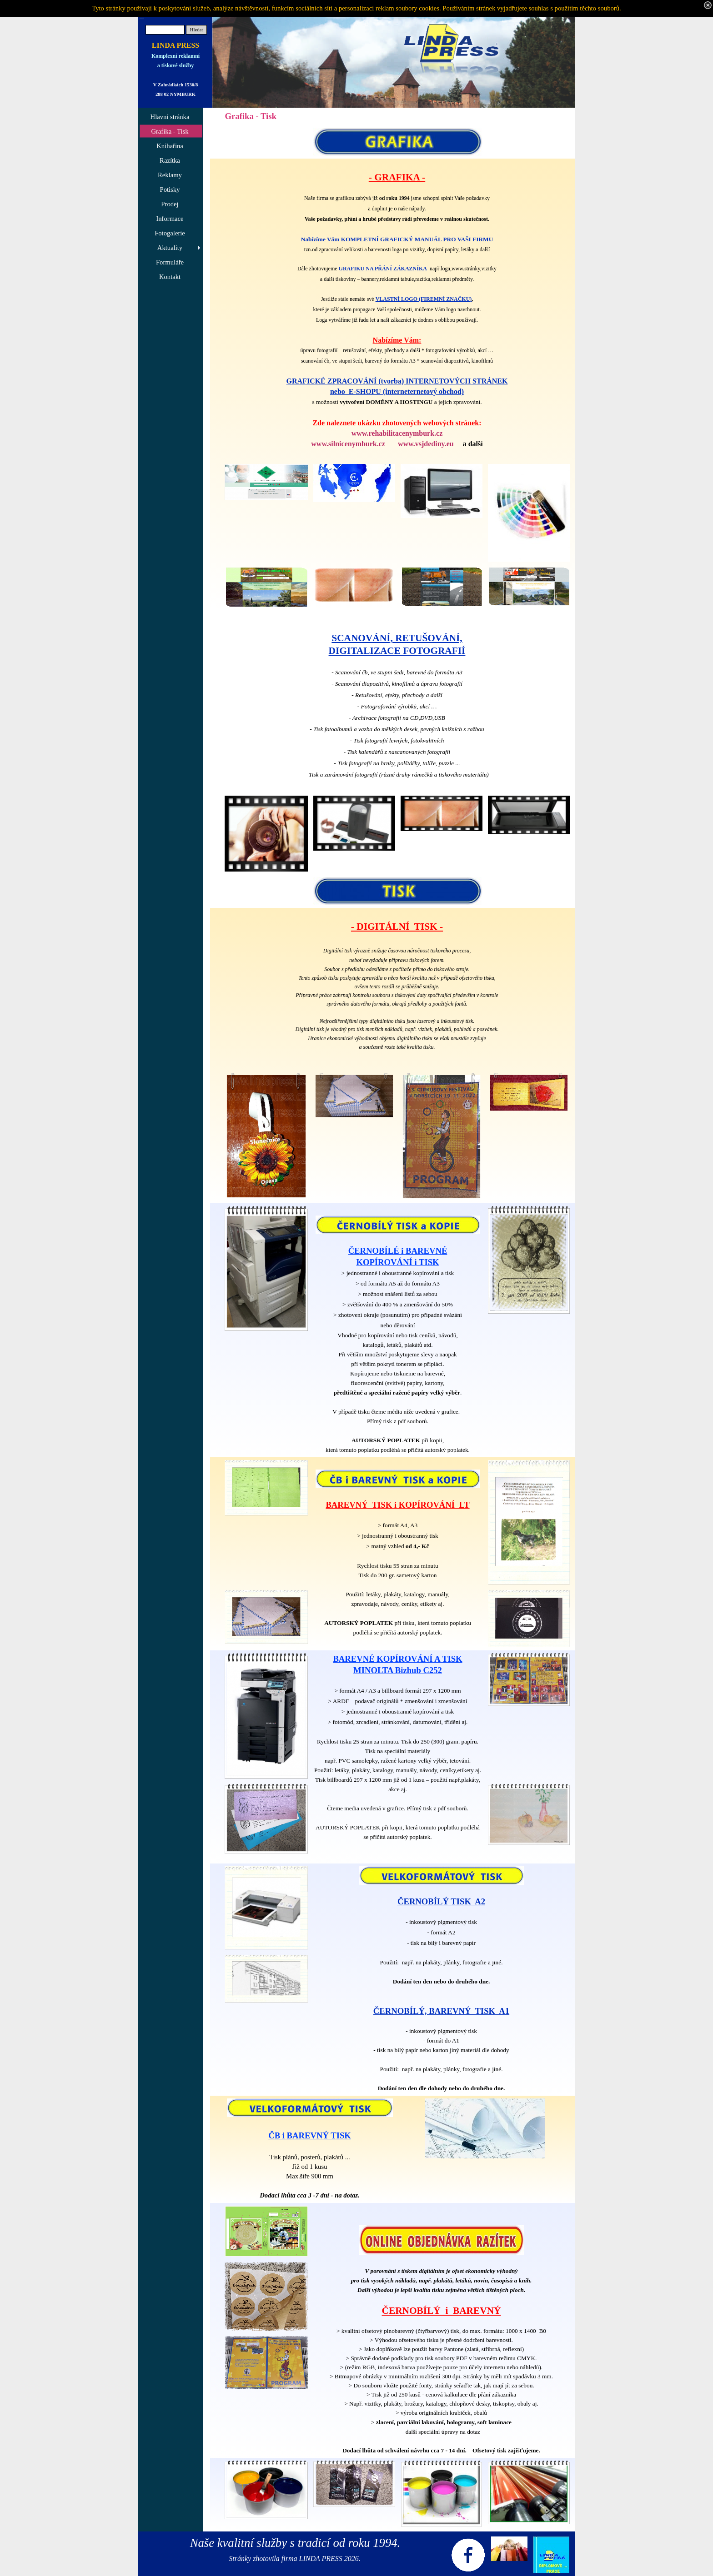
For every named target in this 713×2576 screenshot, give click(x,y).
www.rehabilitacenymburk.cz (397, 433)
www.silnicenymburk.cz (348, 444)
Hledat (196, 29)
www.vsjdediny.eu (426, 444)
